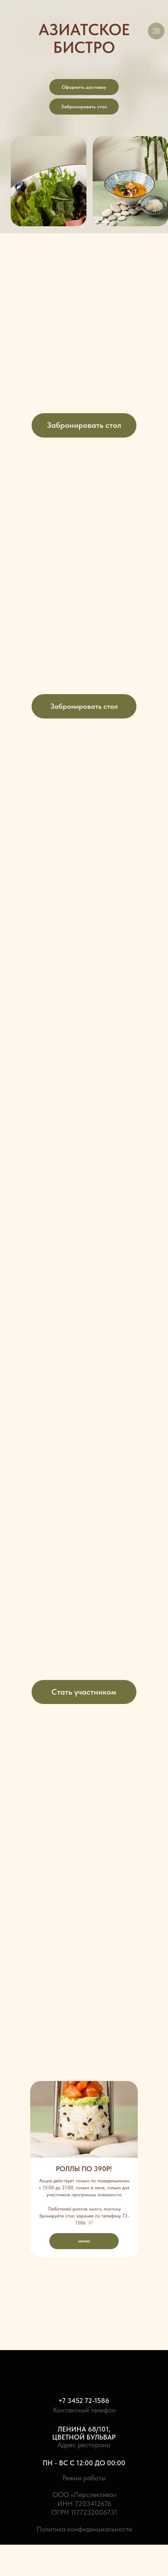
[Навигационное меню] (156, 31)
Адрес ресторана (83, 2445)
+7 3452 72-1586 (83, 2400)
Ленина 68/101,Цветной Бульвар (84, 2433)
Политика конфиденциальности (84, 2529)
